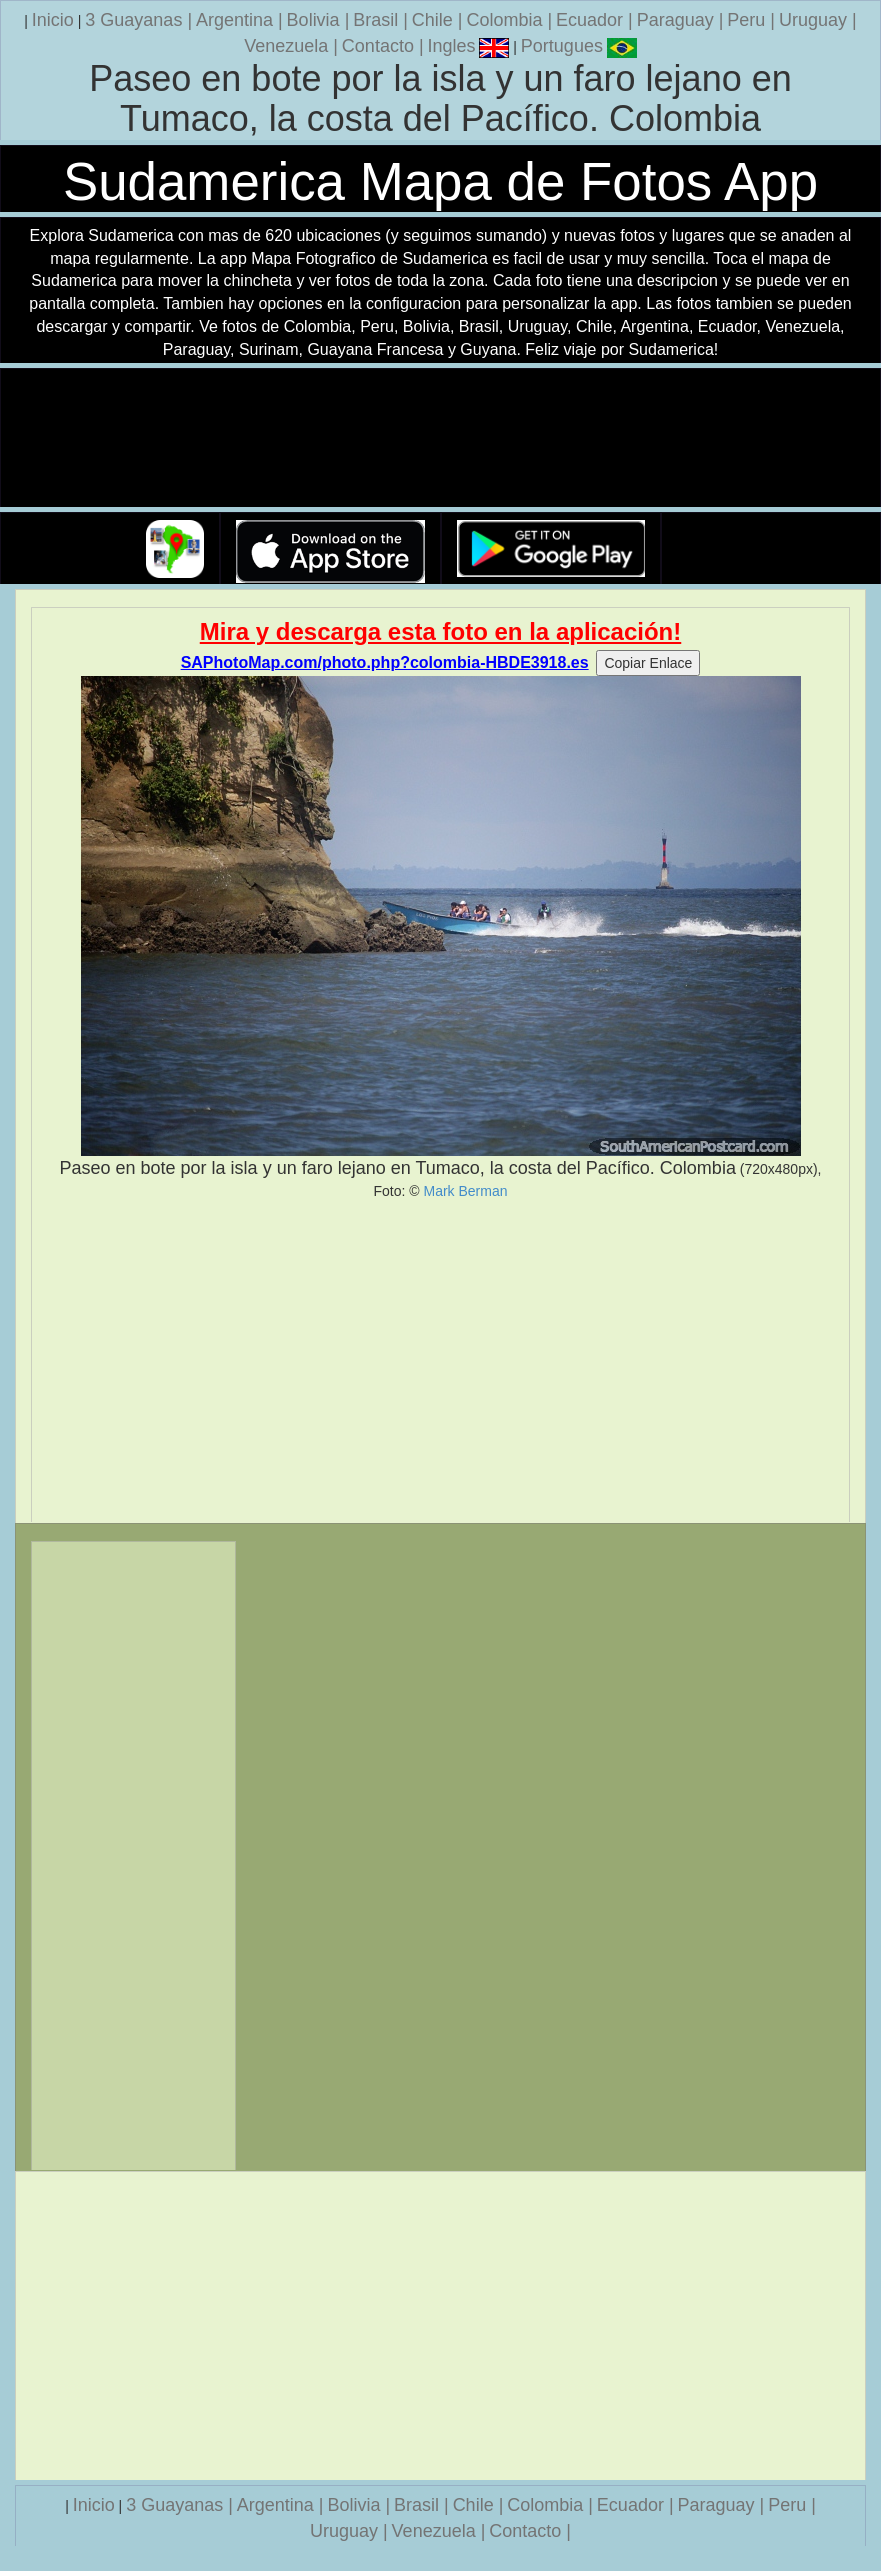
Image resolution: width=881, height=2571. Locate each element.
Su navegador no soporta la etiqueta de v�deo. (441, 438)
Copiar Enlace (648, 663)
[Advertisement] (440, 1361)
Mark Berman (465, 1191)
